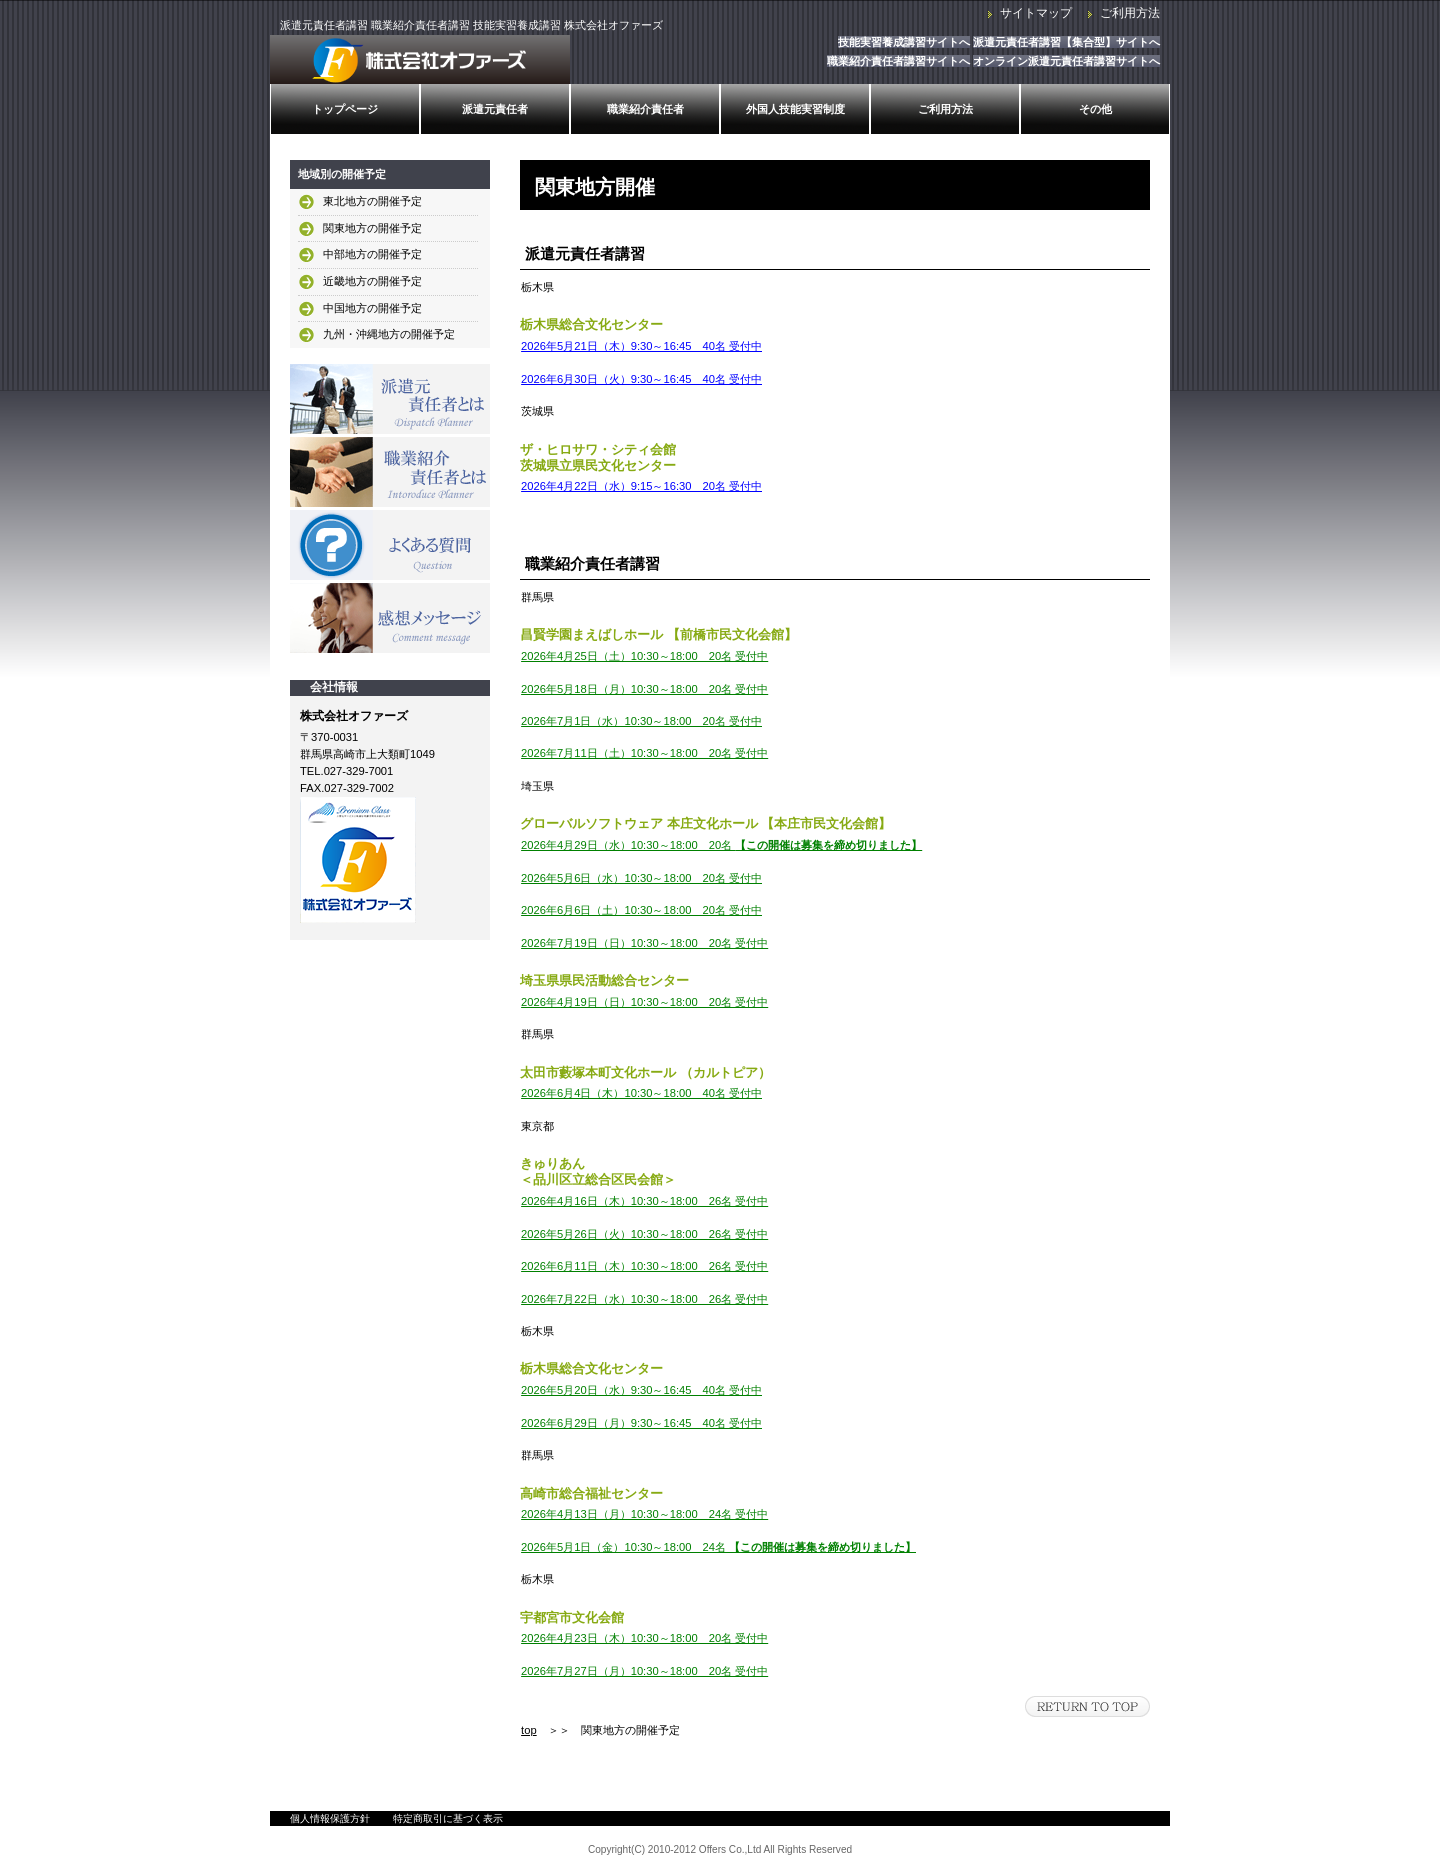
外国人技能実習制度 (795, 109)
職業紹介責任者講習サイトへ (898, 61)
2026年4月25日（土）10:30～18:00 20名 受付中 (644, 656)
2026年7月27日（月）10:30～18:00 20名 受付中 (644, 1671)
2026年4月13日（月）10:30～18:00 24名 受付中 (644, 1514)
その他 (1095, 109)
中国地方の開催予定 (372, 308)
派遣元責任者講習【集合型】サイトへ (1066, 42)
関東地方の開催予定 (372, 228)
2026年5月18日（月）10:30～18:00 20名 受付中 (644, 689)
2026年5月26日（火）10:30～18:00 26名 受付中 (644, 1234)
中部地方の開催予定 (372, 254)
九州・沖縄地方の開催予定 (389, 334)
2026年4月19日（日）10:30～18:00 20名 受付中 (644, 1002)
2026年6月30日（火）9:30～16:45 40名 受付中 (641, 379)
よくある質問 (390, 545)
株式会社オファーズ (420, 60)
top (529, 1730)
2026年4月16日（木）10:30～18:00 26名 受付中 (644, 1201)
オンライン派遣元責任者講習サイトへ (1066, 61)
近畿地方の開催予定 (372, 281)
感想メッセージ (390, 618)
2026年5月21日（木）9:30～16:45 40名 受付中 (641, 346)
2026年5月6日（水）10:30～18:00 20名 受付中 (641, 878)
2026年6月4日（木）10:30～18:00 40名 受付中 (641, 1093)
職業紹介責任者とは (390, 472)
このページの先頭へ (1087, 1706)
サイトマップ (1036, 13)
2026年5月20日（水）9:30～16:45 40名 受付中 (641, 1390)
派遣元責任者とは (390, 399)
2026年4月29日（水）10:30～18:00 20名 (721, 845)
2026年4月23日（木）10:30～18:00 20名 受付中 (644, 1638)
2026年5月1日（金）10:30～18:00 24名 (718, 1547)
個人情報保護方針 (330, 1818)
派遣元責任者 (495, 109)
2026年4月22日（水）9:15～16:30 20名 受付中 (641, 486)
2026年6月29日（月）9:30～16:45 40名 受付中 (641, 1423)
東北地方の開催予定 (372, 201)
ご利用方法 (1130, 13)
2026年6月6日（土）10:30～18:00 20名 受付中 (641, 910)
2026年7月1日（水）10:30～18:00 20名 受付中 (641, 721)
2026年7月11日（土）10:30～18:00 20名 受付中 (644, 753)
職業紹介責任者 (645, 109)
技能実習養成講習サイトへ (904, 42)
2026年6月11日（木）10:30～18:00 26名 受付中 (644, 1266)
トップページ (345, 109)
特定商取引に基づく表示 (448, 1818)
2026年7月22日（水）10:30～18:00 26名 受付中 (644, 1299)
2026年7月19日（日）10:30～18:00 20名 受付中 (644, 943)
